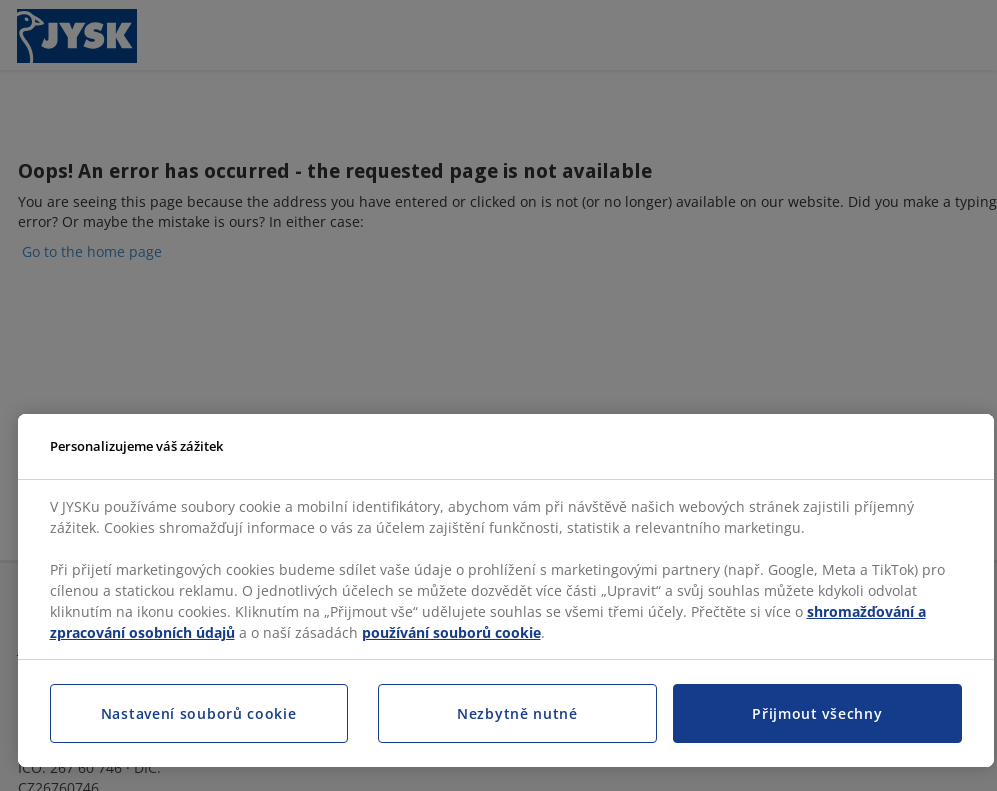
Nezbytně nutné (517, 713)
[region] (506, 591)
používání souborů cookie (451, 632)
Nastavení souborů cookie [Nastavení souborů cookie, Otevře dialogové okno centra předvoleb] (199, 713)
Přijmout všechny (817, 713)
